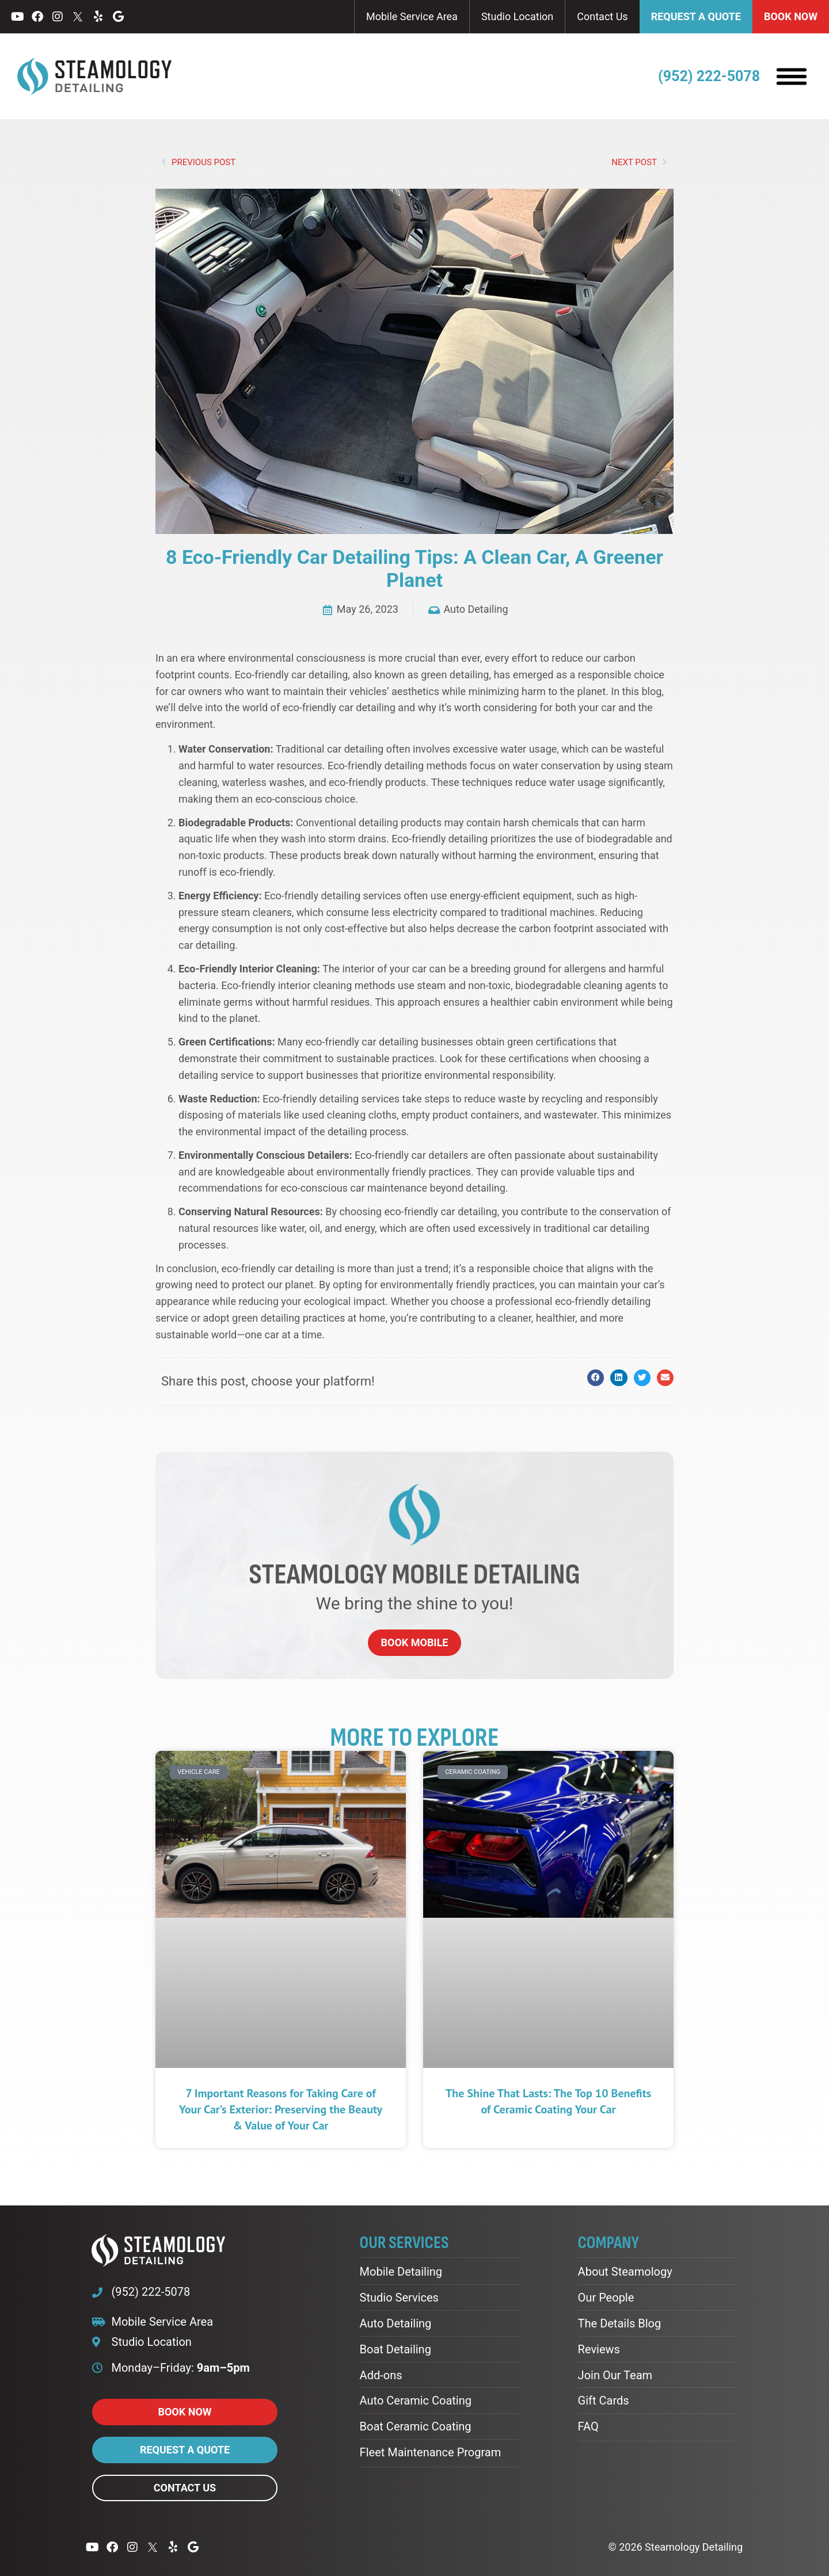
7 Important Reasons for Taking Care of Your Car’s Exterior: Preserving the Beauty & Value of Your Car (280, 2109)
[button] (595, 1377)
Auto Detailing (475, 609)
